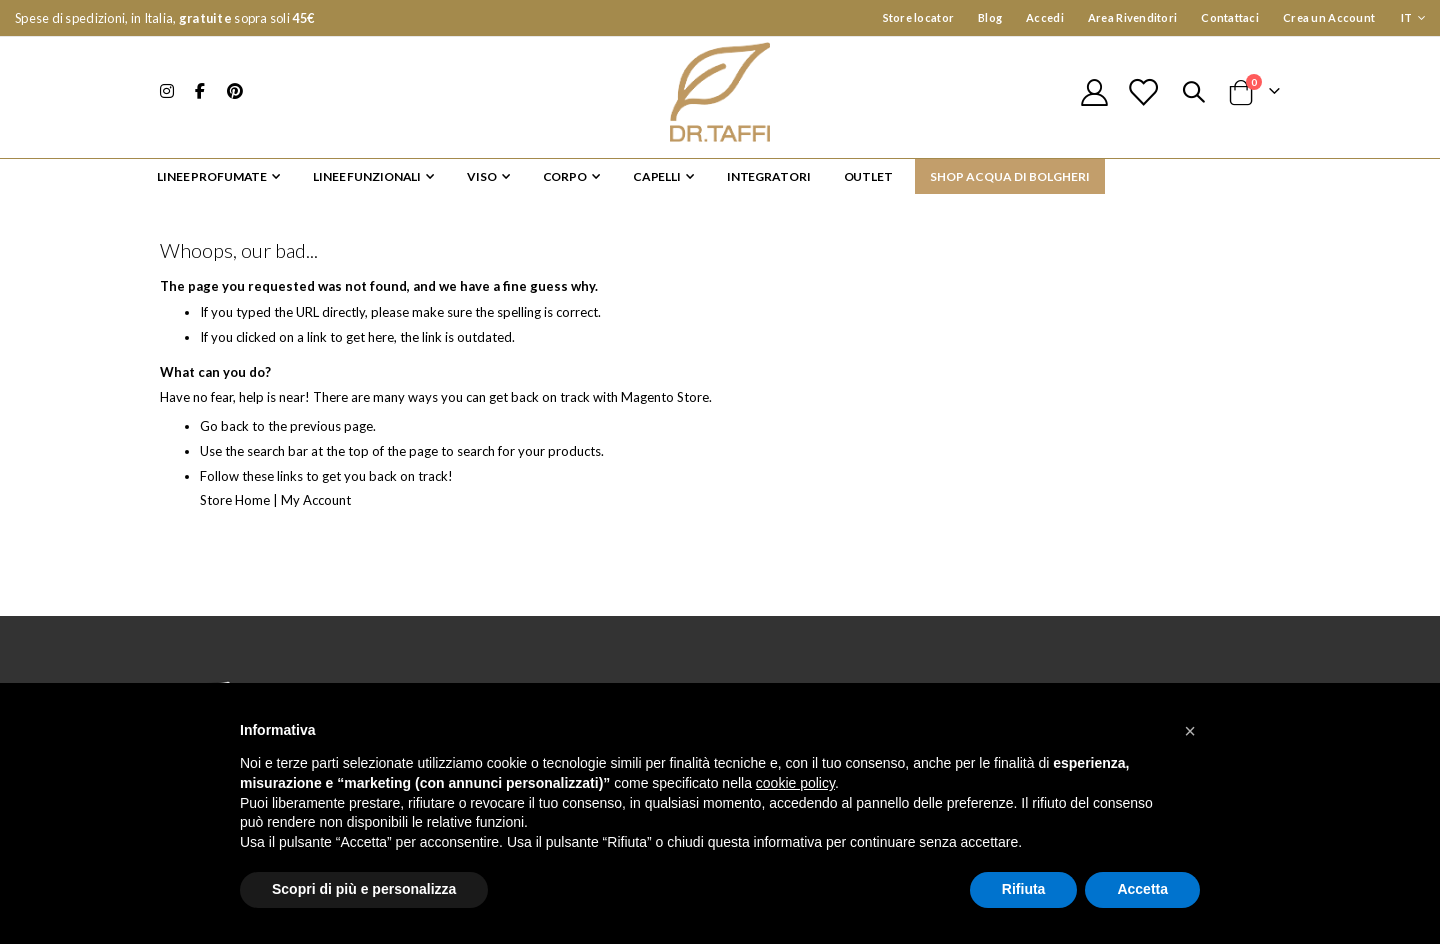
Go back (225, 436)
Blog (990, 17)
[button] (1190, 731)
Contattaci (1230, 17)
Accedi (1045, 17)
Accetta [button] (1142, 889)
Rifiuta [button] (1024, 889)
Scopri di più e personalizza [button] (364, 889)
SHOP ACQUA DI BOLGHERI (1010, 176)
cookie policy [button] (795, 783)
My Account (324, 509)
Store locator (919, 17)
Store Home (237, 509)
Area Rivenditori (1132, 17)
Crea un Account (1329, 17)
